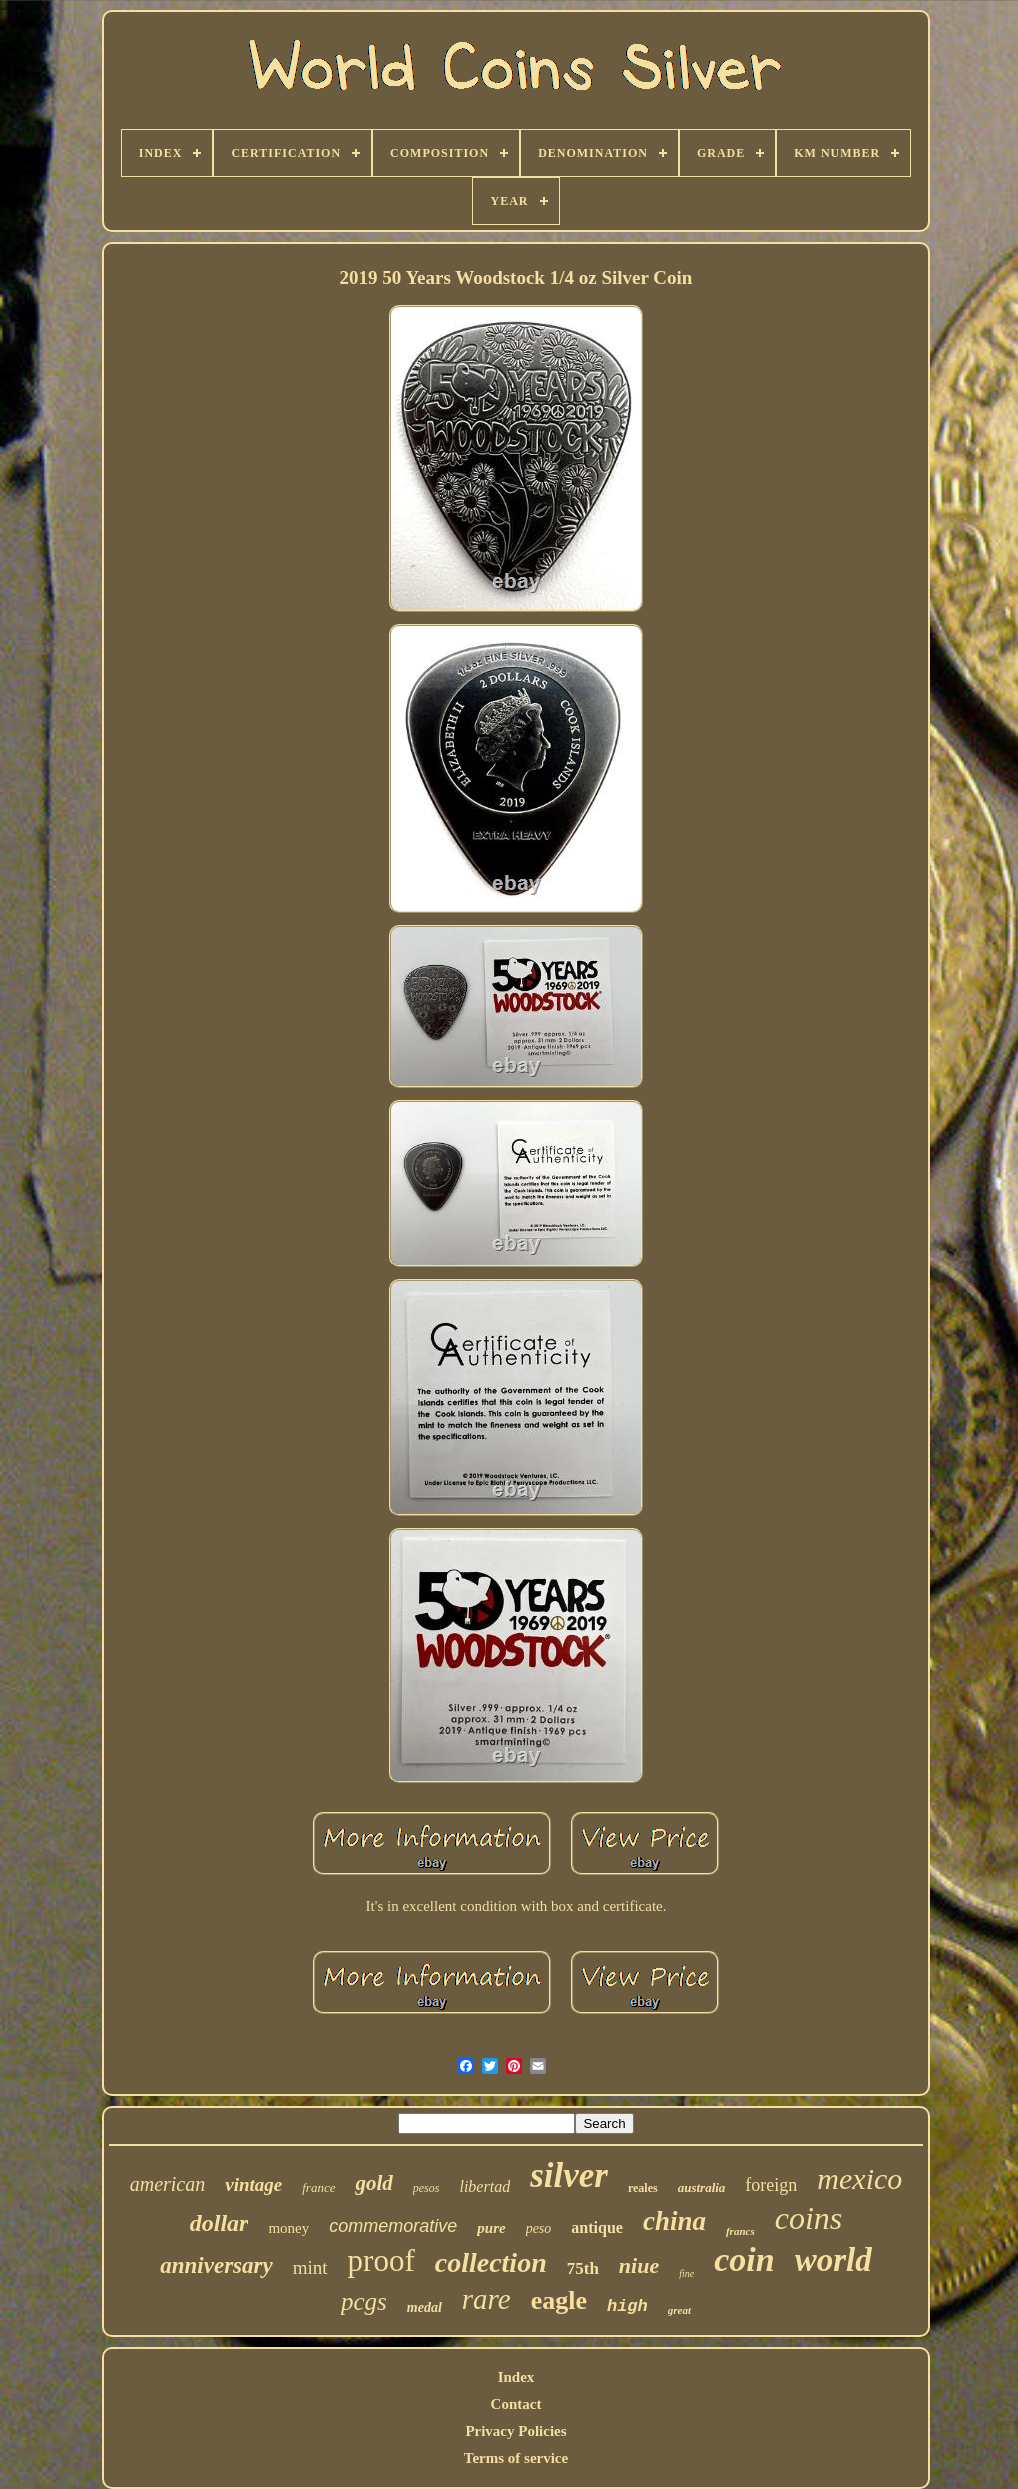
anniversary (216, 2265)
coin (744, 2259)
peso (539, 2228)
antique (597, 2227)
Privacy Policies (515, 2431)
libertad (484, 2186)
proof (381, 2260)
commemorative (393, 2226)
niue (639, 2265)
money (288, 2228)
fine (686, 2273)
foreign (771, 2185)
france (318, 2187)
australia (702, 2187)
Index (516, 2377)
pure (491, 2228)
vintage (253, 2184)
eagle (559, 2300)
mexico (859, 2178)
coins (809, 2218)
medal (424, 2307)
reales (643, 2188)
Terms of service (516, 2458)
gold (373, 2183)
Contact (516, 2404)
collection (491, 2262)
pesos (426, 2188)
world (833, 2260)
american (168, 2184)
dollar (219, 2223)
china (674, 2221)
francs (740, 2231)
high (627, 2306)
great (679, 2310)
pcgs (364, 2301)
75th (583, 2268)
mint (310, 2267)
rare (486, 2299)
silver (569, 2175)
